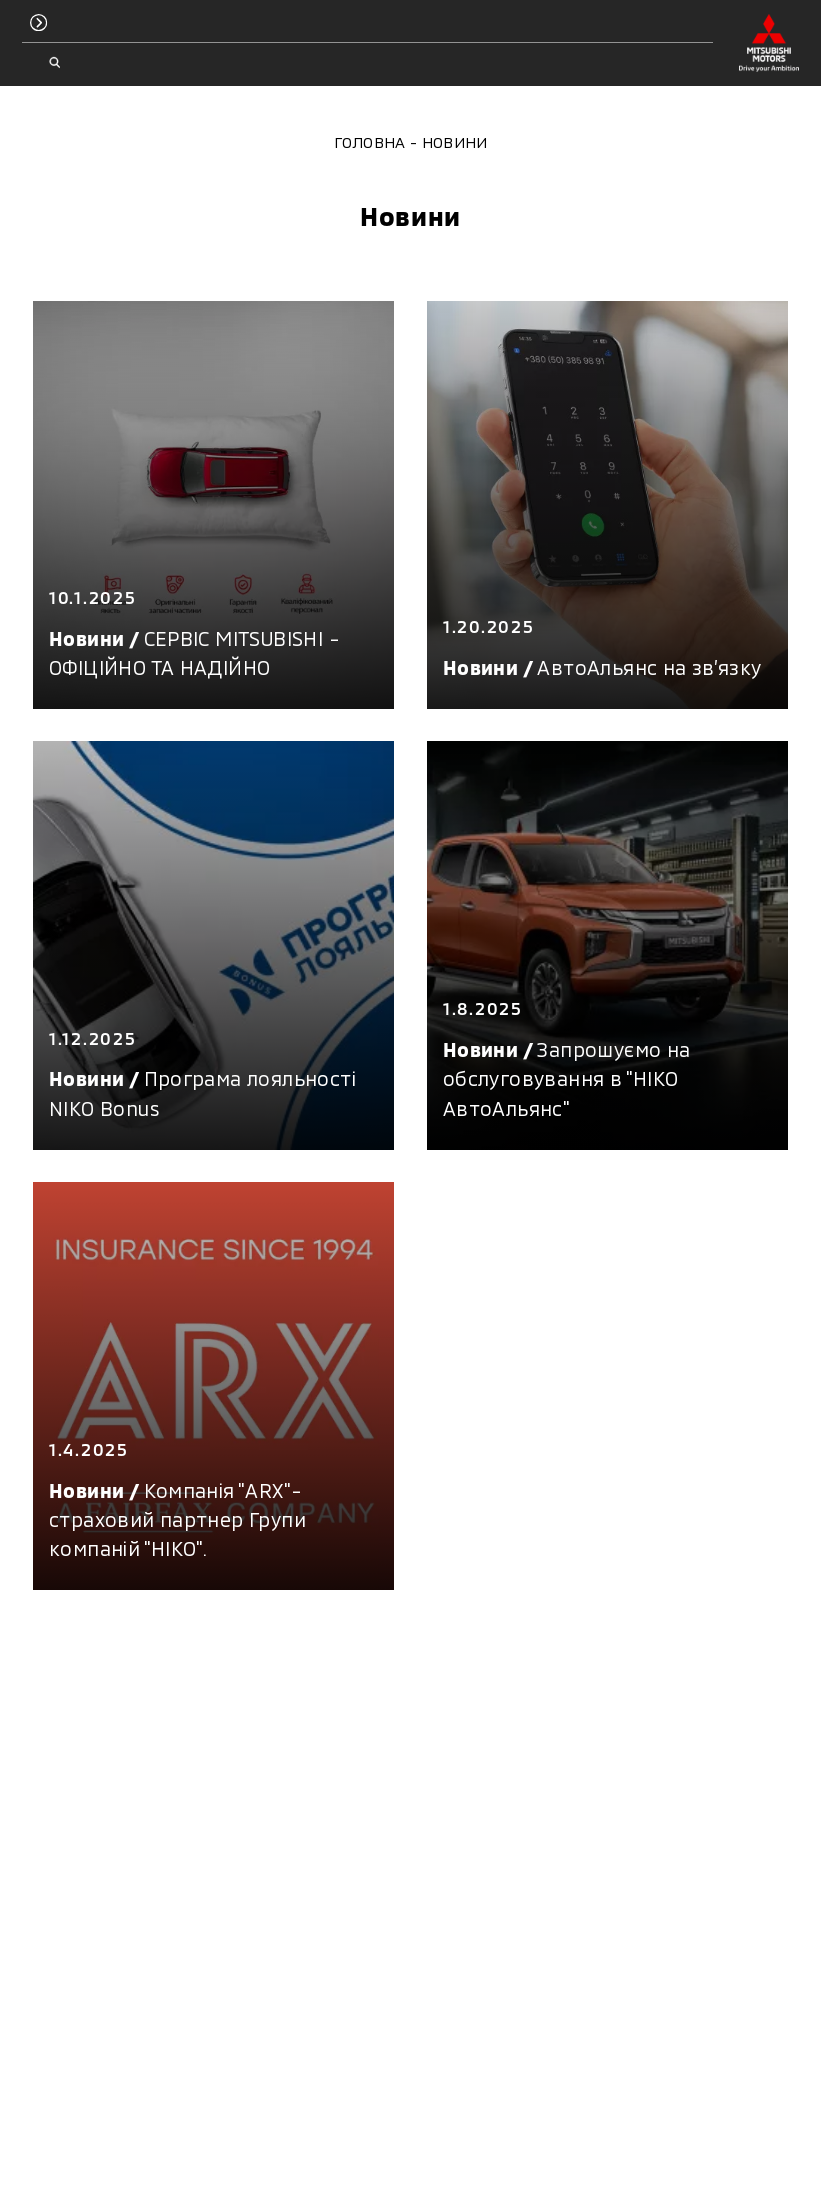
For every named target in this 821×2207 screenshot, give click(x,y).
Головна (370, 142)
